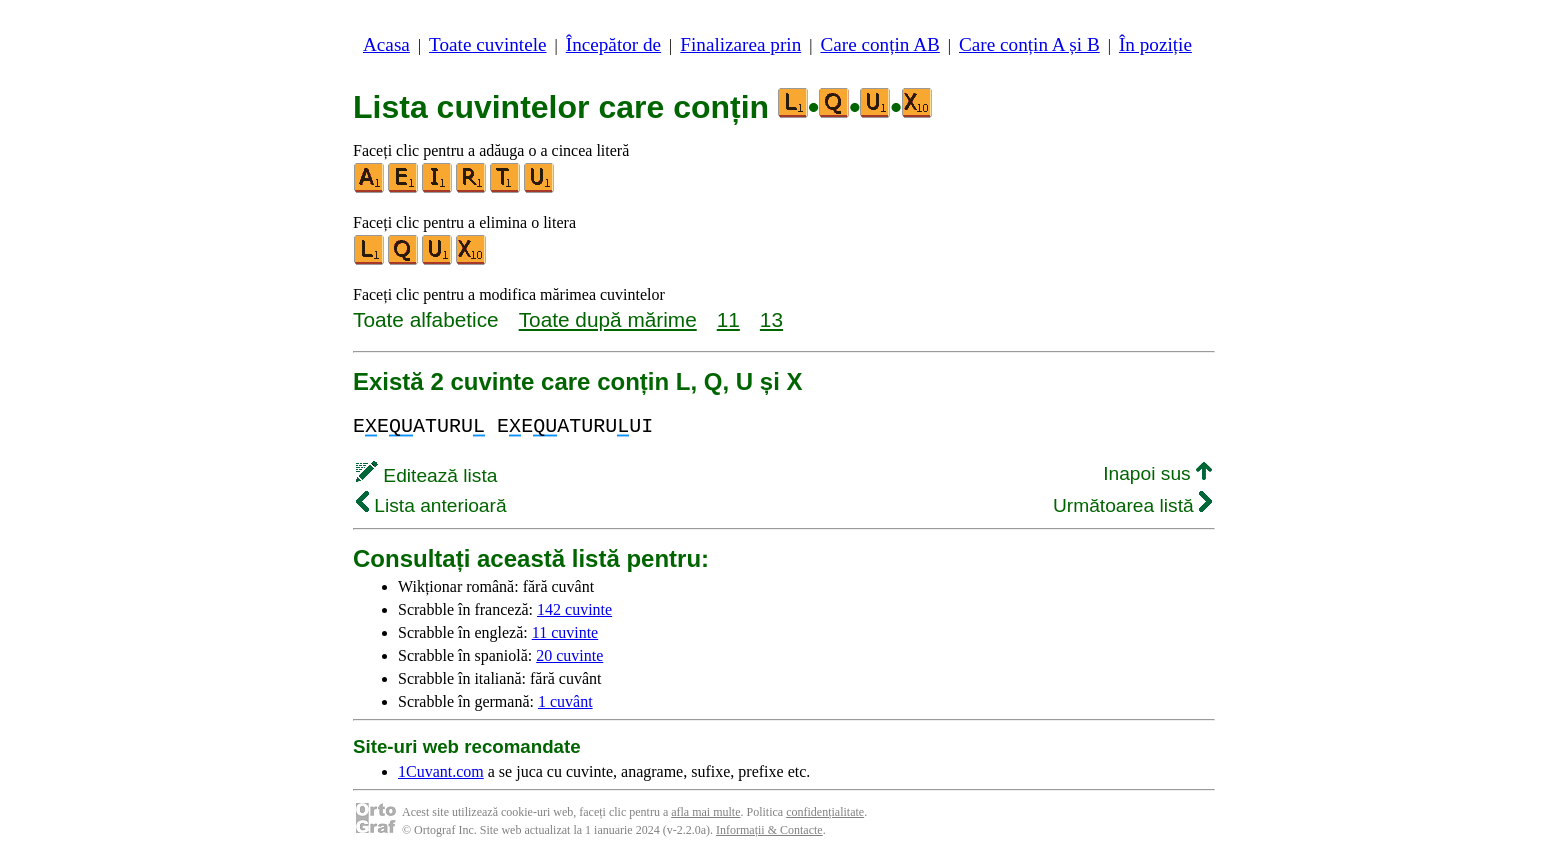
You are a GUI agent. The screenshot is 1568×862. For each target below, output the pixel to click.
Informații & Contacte (769, 830)
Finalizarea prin (740, 44)
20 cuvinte (569, 655)
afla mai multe (705, 812)
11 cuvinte (565, 632)
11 (728, 319)
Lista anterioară (431, 505)
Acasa (386, 44)
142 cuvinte (574, 609)
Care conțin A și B (1029, 44)
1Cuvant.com (441, 771)
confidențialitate (825, 812)
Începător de (613, 44)
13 (771, 319)
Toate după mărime (608, 319)
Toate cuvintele (487, 44)
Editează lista (426, 475)
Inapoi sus (1157, 473)
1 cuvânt (565, 701)
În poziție (1155, 44)
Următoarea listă (1132, 505)
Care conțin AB (879, 44)
